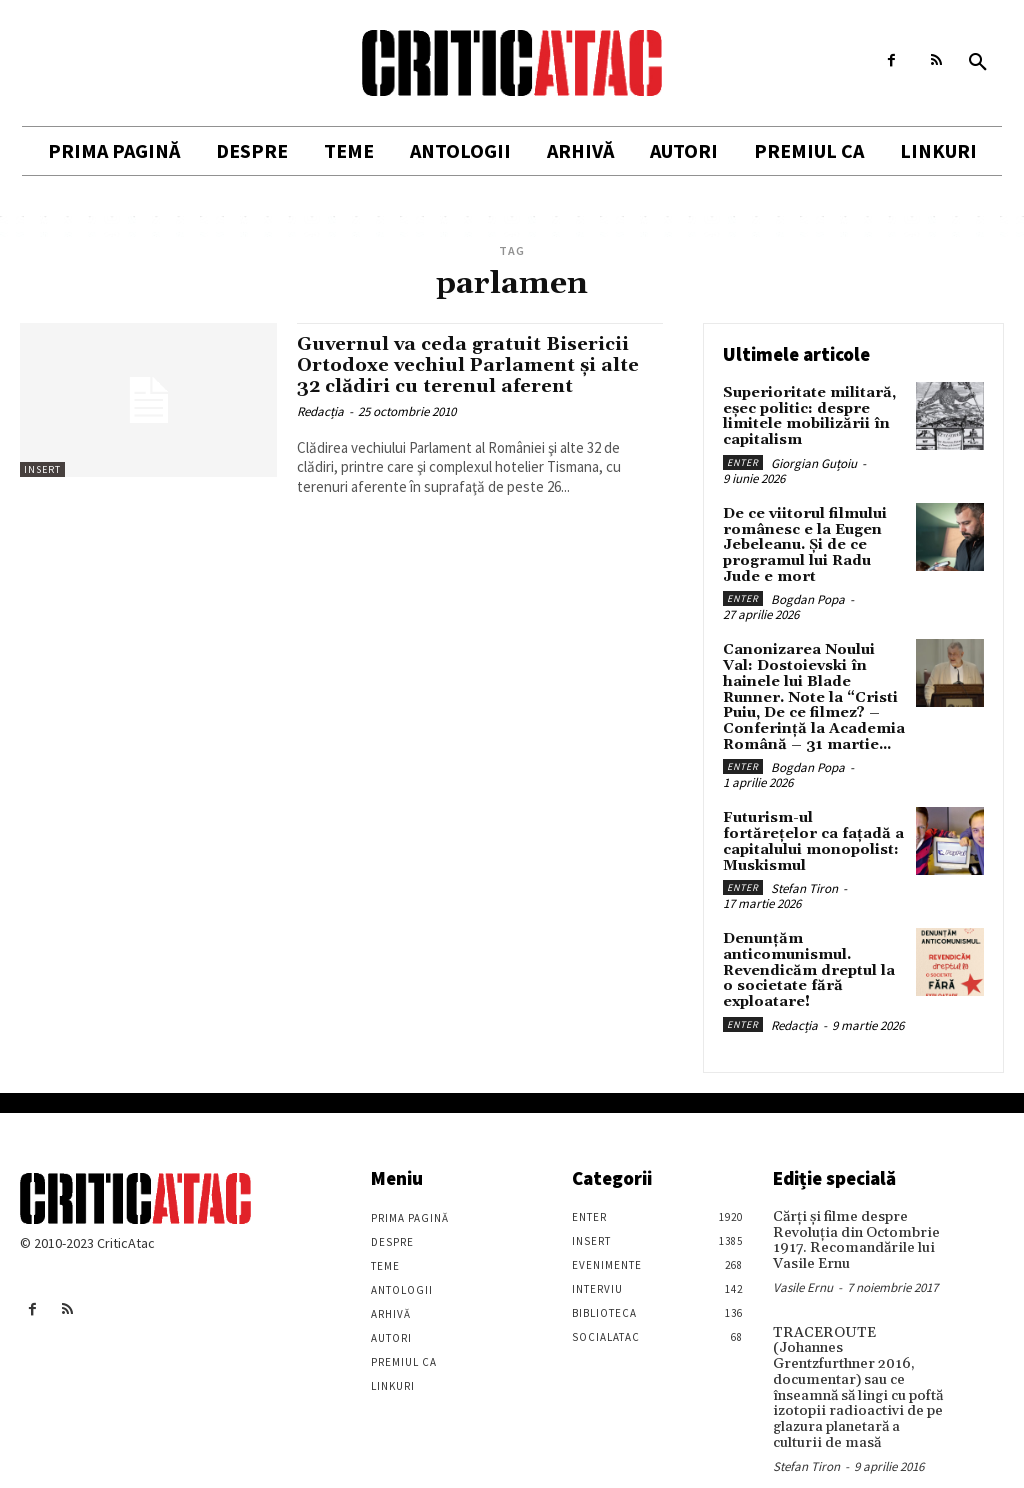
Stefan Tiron (804, 866)
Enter (743, 460)
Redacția (320, 411)
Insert (42, 469)
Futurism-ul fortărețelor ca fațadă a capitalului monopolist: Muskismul (814, 828)
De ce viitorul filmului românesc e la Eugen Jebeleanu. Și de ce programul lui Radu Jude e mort (804, 543)
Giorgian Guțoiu (814, 461)
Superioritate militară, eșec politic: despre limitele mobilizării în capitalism (806, 416)
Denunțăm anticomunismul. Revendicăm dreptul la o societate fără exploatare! (814, 948)
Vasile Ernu (803, 1262)
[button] (978, 63)
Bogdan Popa (808, 596)
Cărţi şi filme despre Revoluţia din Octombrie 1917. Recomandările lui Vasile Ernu (852, 1216)
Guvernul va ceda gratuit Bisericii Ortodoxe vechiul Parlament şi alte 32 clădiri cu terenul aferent (474, 365)
